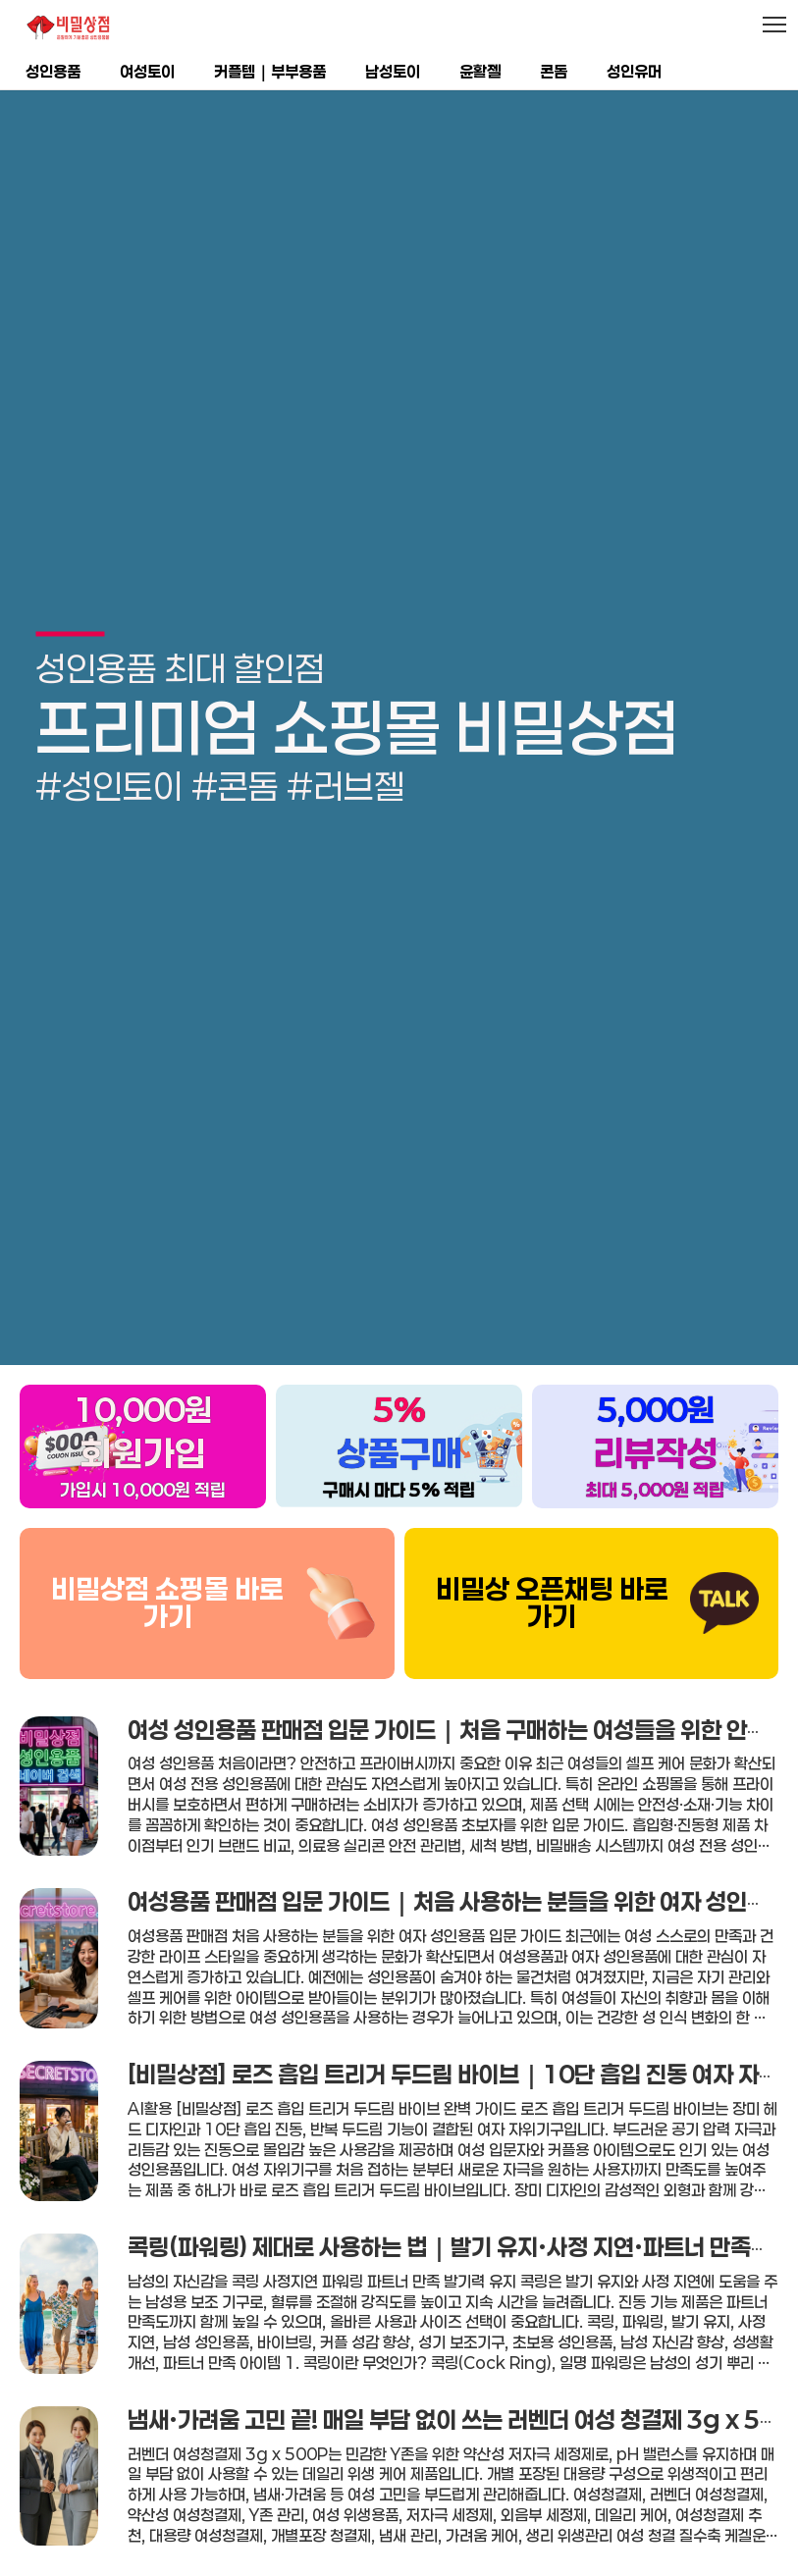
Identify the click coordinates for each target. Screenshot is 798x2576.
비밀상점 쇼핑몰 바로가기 (167, 1546)
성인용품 (53, 71)
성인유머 (634, 71)
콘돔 (553, 71)
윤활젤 (480, 71)
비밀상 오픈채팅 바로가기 (552, 1546)
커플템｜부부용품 (270, 71)
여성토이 (147, 71)
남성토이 (392, 71)
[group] (399, 699)
